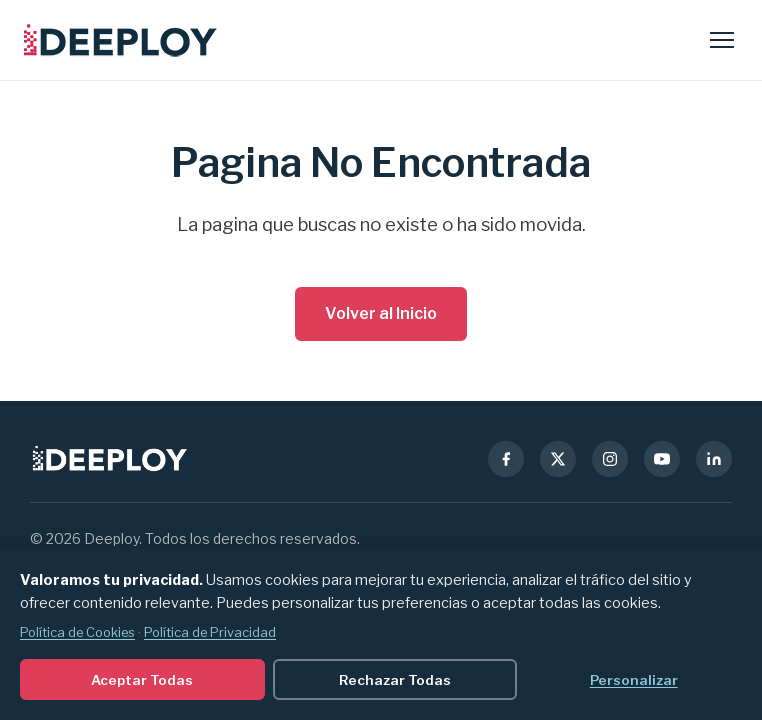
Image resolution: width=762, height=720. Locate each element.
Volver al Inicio (381, 313)
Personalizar (634, 680)
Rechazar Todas (395, 680)
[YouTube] (662, 459)
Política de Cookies (77, 632)
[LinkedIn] (714, 459)
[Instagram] (610, 459)
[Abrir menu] (722, 40)
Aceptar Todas (142, 680)
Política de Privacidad (210, 632)
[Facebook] (506, 459)
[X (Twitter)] (558, 459)
